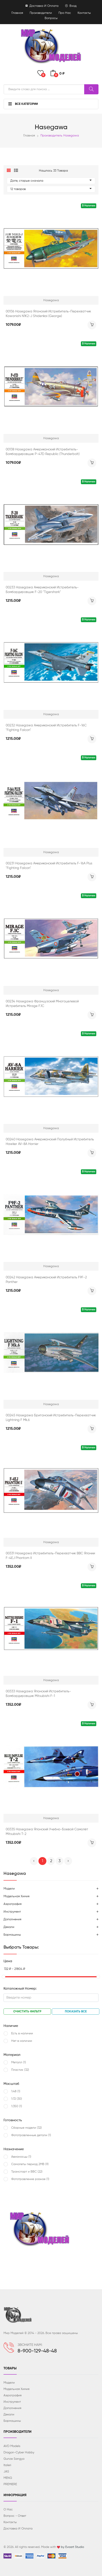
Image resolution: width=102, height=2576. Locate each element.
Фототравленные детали (31, 2135)
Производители (41, 12)
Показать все (76, 2011)
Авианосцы (21, 2157)
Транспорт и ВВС (26, 2171)
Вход (70, 5)
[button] (9, 170)
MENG (8, 2477)
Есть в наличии (22, 2033)
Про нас (64, 12)
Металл (18, 2062)
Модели (9, 1888)
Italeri (7, 2465)
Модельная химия (16, 1896)
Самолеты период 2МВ (30, 2164)
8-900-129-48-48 (37, 2351)
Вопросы (51, 18)
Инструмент (12, 1911)
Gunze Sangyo (14, 2458)
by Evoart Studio (72, 2547)
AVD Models (12, 2446)
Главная (17, 12)
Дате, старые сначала (51, 180)
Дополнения (12, 1919)
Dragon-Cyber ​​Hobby (19, 2452)
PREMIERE (10, 2484)
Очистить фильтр (27, 2011)
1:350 (16, 2106)
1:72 (16, 2099)
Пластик (20, 2070)
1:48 (15, 2091)
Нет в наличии (21, 2040)
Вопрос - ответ (15, 2515)
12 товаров (51, 189)
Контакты (10, 2522)
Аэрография (13, 1904)
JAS (6, 2471)
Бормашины (12, 1934)
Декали (9, 1927)
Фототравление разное (30, 2179)
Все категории (23, 104)
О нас (8, 2509)
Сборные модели (26, 2128)
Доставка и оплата (42, 5)
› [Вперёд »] (68, 1861)
